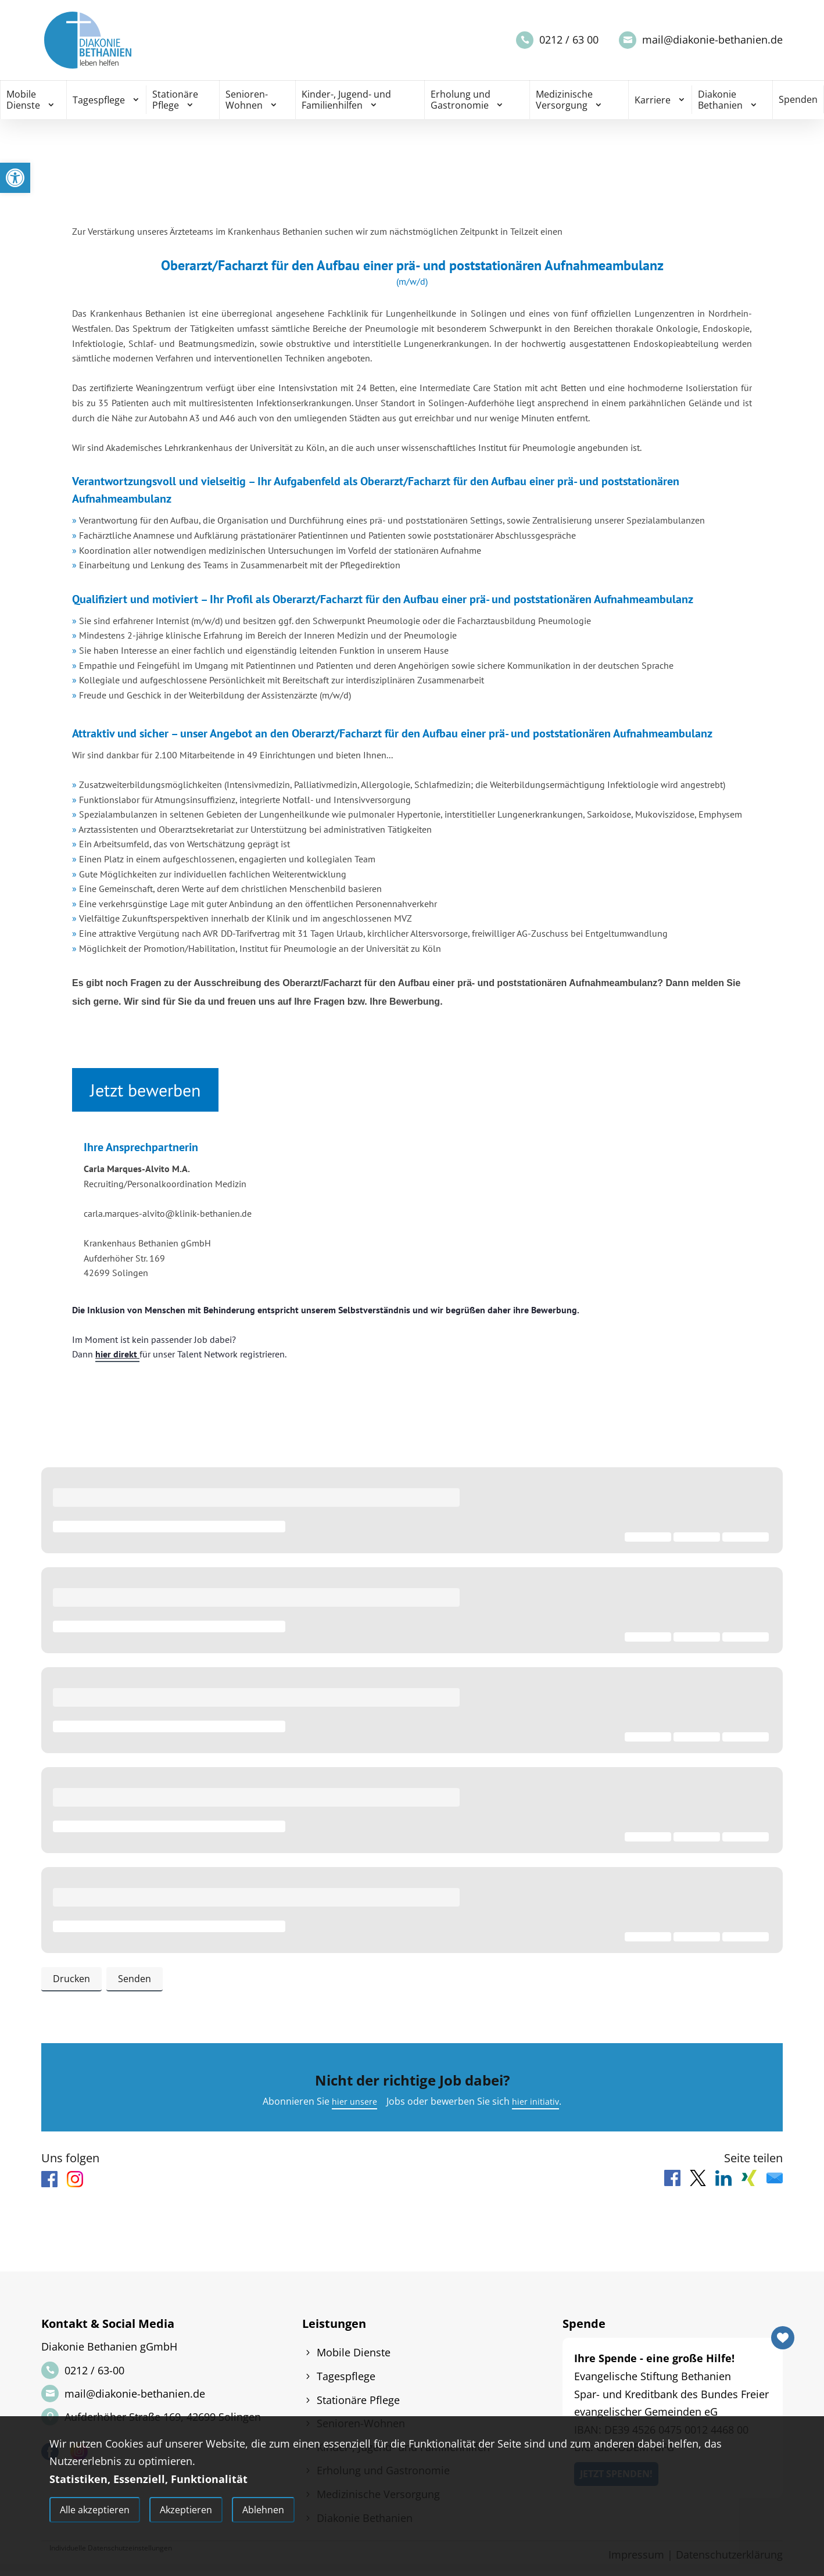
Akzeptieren (186, 2512)
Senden (127, 1978)
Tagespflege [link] (99, 100)
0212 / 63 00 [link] (569, 39)
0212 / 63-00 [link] (94, 2375)
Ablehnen (263, 2512)
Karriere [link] (653, 100)
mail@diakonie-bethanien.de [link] (712, 39)
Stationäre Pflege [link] (175, 100)
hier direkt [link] (117, 1354)
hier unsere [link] (352, 2105)
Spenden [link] (798, 99)
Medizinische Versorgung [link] (564, 100)
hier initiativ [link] (538, 2105)
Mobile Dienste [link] (23, 100)
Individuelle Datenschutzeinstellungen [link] (110, 2548)
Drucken (69, 1978)
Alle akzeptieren (95, 2512)
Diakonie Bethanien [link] (720, 100)
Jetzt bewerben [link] (145, 1090)
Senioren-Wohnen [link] (246, 100)
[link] (15, 178)
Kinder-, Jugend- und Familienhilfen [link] (346, 100)
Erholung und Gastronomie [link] (460, 100)
